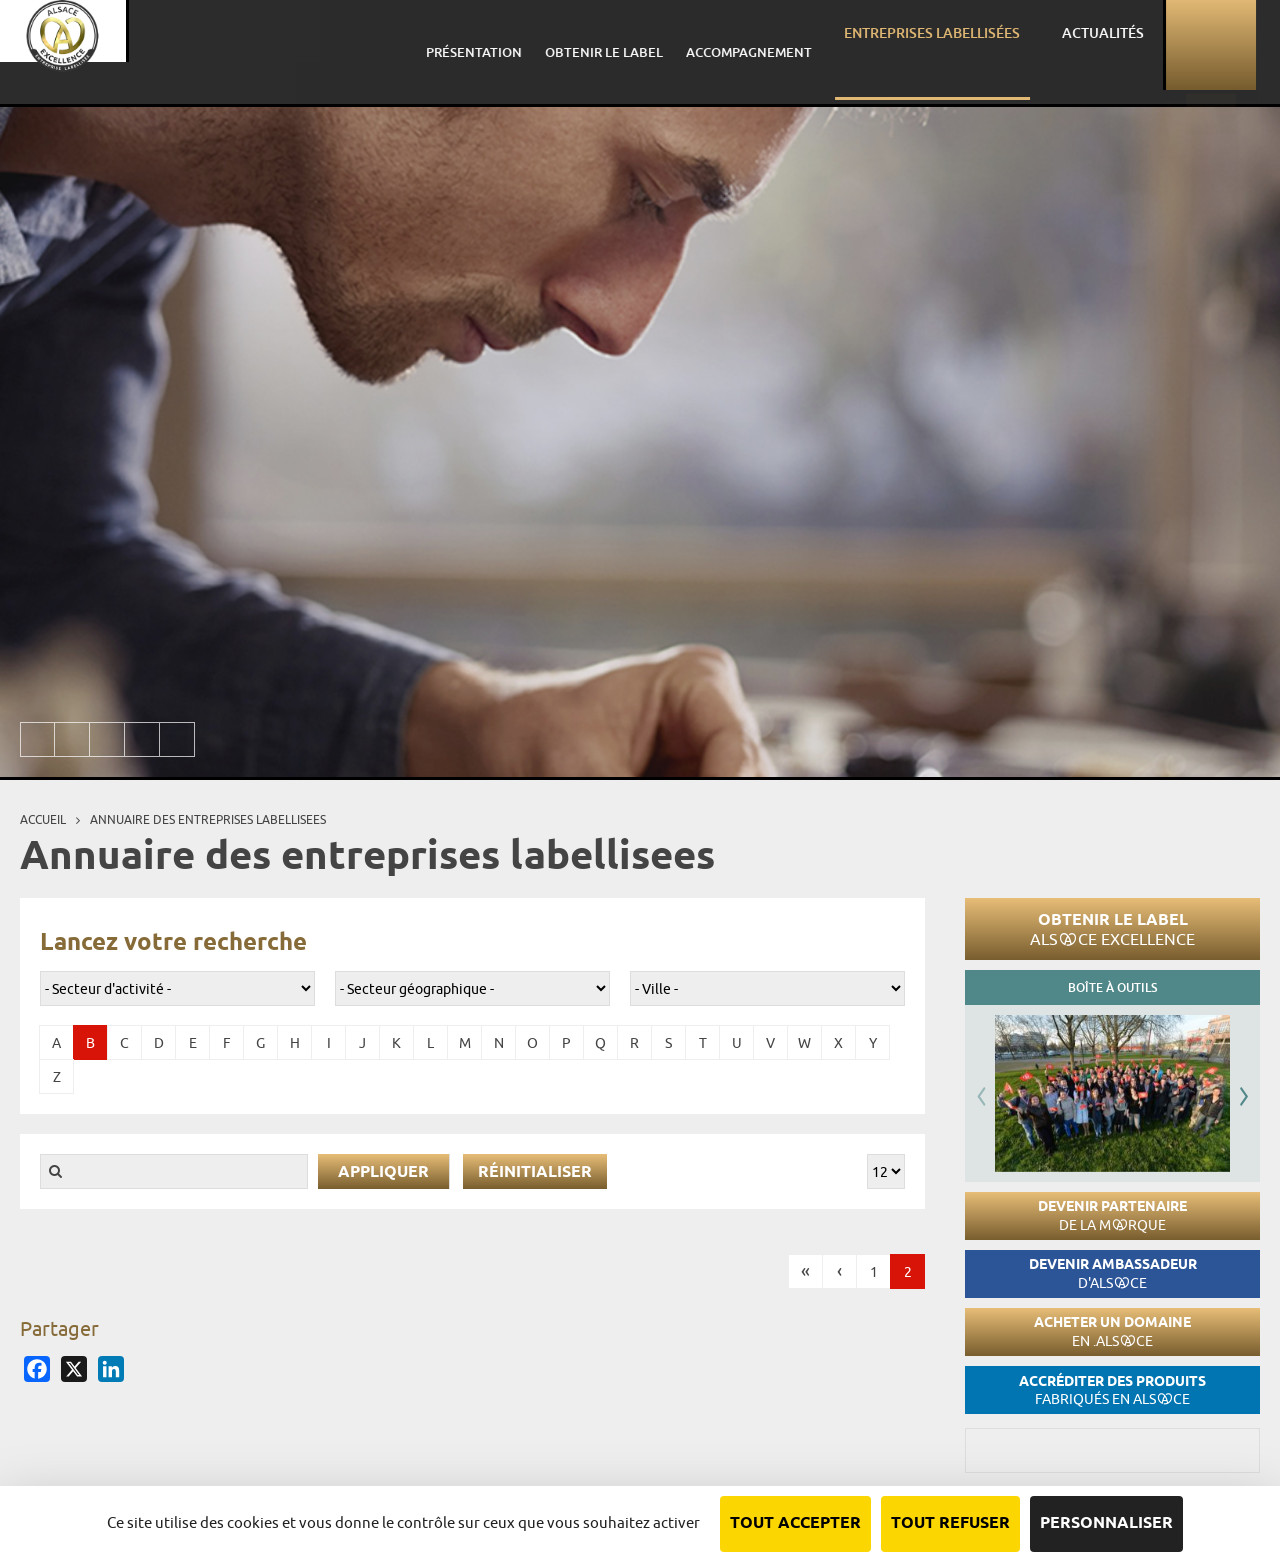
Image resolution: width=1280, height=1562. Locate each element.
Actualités (1128, 45)
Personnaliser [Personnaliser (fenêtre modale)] (1106, 1523)
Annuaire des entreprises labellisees (208, 819)
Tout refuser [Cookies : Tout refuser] (950, 1523)
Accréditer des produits (1112, 1390)
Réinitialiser (535, 1172)
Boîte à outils (1112, 987)
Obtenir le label (1112, 929)
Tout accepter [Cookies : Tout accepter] (795, 1523)
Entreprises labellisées (986, 45)
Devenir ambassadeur (1113, 1273)
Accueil (43, 819)
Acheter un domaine (1112, 1331)
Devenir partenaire (1112, 1215)
